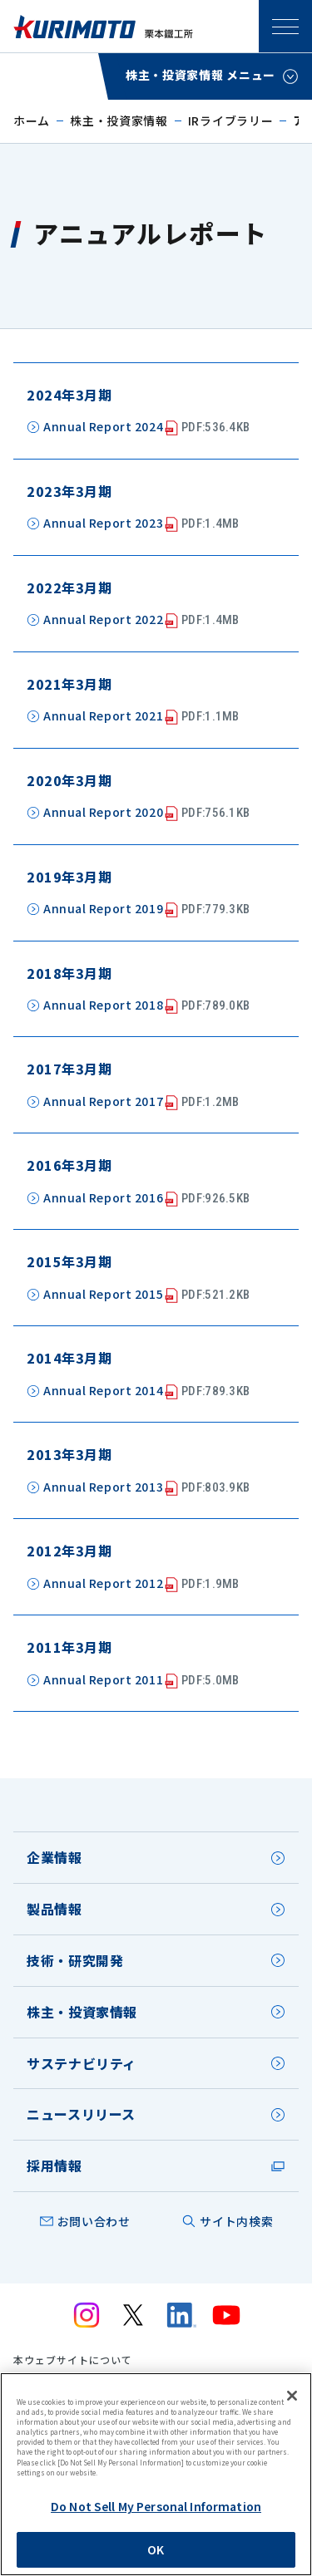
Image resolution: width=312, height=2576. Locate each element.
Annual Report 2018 (146, 1006)
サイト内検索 (236, 2221)
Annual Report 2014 (146, 1391)
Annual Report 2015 (146, 1295)
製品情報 (54, 1909)
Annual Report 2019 (146, 909)
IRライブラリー (231, 120)
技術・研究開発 (75, 1960)
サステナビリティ (81, 2063)
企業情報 (54, 1857)
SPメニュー (285, 26)
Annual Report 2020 (146, 813)
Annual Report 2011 (141, 1680)
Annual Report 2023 (141, 524)
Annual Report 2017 (141, 1102)
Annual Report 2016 (146, 1198)
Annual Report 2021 (141, 716)
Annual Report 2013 (146, 1488)
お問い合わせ (94, 2221)
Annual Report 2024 (146, 427)
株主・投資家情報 (119, 120)
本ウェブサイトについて (72, 2360)
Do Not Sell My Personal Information (156, 2506)
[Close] (292, 2395)
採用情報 (54, 2165)
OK (155, 2549)
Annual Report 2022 (141, 620)
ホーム (31, 120)
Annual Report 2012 (141, 1584)
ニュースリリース (81, 2114)
